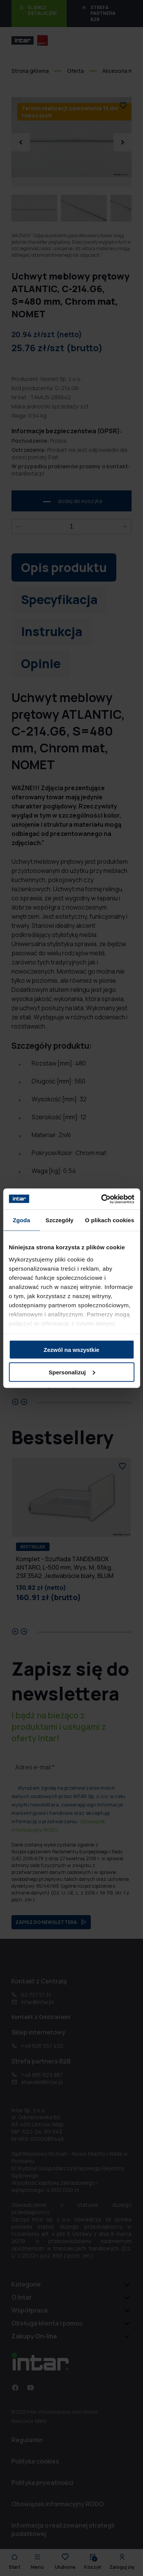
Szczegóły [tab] (59, 1220)
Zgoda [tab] (21, 1220)
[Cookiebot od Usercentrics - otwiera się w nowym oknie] (101, 1199)
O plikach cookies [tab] (109, 1220)
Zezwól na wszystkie (72, 1350)
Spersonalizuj (71, 1372)
